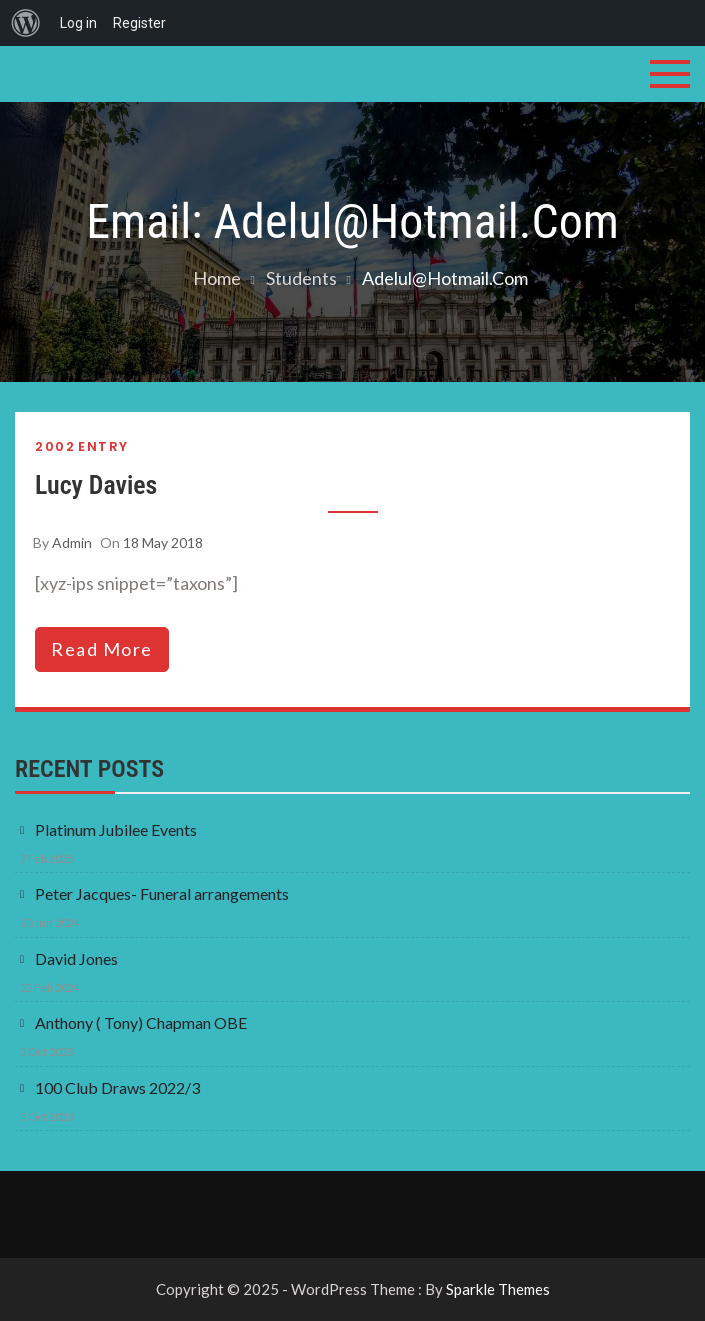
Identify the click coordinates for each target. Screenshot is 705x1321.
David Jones (76, 958)
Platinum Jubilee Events (116, 829)
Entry (103, 446)
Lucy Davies (96, 485)
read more (102, 649)
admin (72, 542)
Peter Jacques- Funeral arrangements (162, 893)
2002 (55, 446)
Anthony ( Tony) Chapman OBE (141, 1022)
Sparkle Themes (498, 1289)
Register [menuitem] (139, 23)
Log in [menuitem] (78, 23)
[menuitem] (26, 23)
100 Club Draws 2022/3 (117, 1087)
